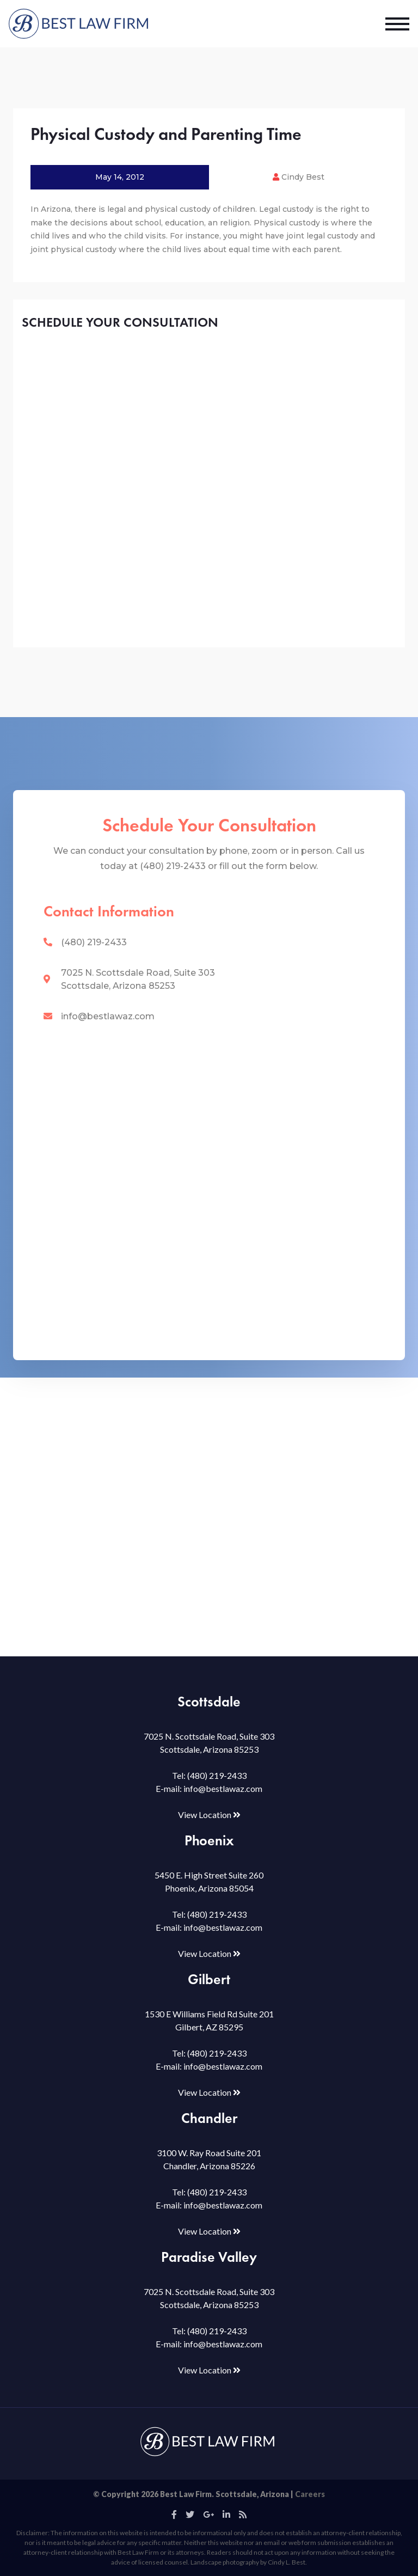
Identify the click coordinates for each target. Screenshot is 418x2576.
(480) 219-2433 (94, 942)
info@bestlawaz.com (108, 1016)
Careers (310, 2494)
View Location (209, 1814)
